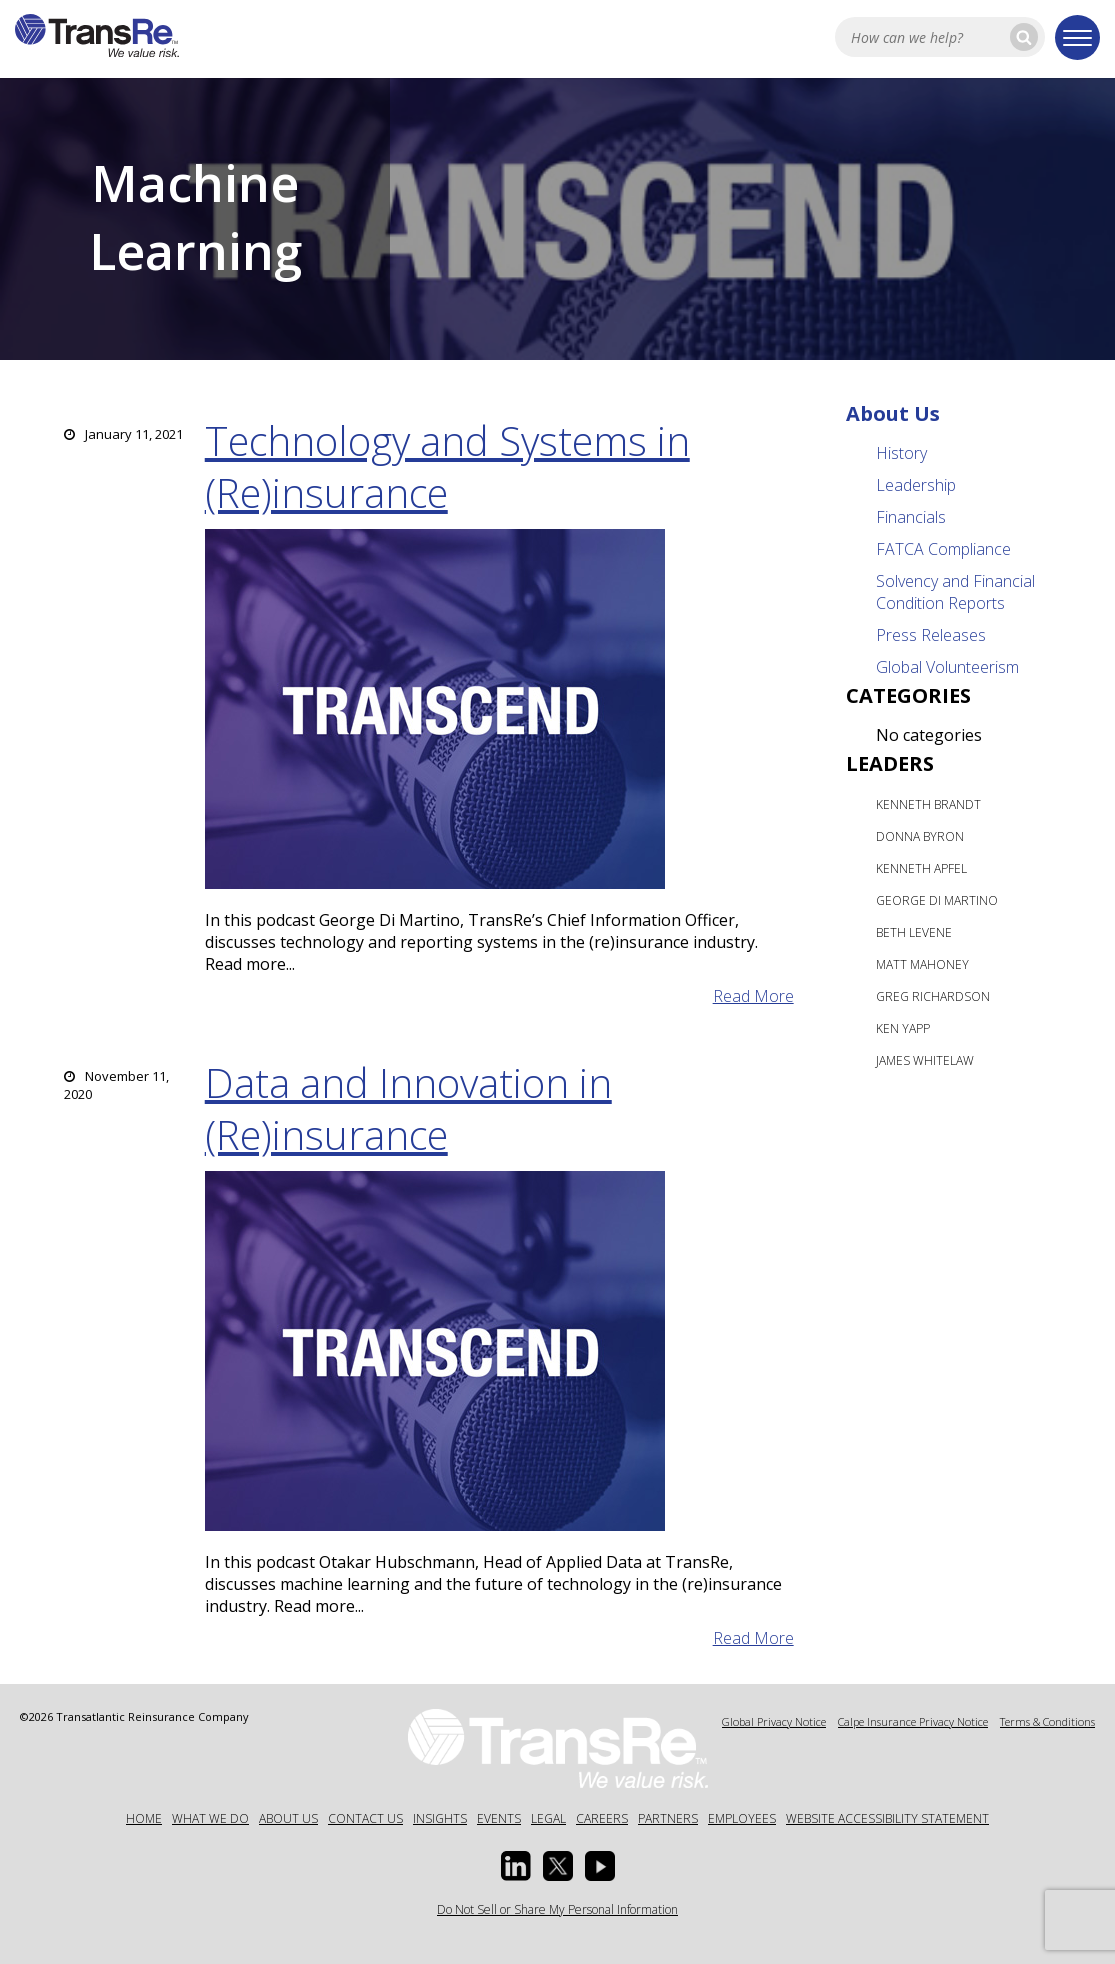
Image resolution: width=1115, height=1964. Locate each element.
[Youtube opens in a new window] (600, 1866)
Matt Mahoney (922, 964)
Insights (440, 1818)
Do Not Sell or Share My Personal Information (557, 1909)
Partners (668, 1818)
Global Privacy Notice (774, 1721)
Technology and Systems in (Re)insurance (447, 466)
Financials (911, 517)
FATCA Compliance (943, 549)
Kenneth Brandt (928, 804)
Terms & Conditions (1047, 1721)
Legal (548, 1818)
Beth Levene (914, 932)
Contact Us (365, 1818)
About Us (893, 413)
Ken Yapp (903, 1028)
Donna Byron (920, 836)
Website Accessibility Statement (887, 1818)
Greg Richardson (933, 996)
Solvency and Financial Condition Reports (955, 592)
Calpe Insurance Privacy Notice (913, 1721)
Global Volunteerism (947, 667)
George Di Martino (937, 900)
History (901, 453)
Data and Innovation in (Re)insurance (408, 1108)
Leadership (916, 485)
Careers (602, 1818)
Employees (742, 1818)
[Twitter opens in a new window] (558, 1866)
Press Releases (931, 635)
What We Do (210, 1818)
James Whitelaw (925, 1060)
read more (753, 996)
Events (499, 1818)
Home (144, 1818)
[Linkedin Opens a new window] (516, 1866)
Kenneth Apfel (921, 868)
